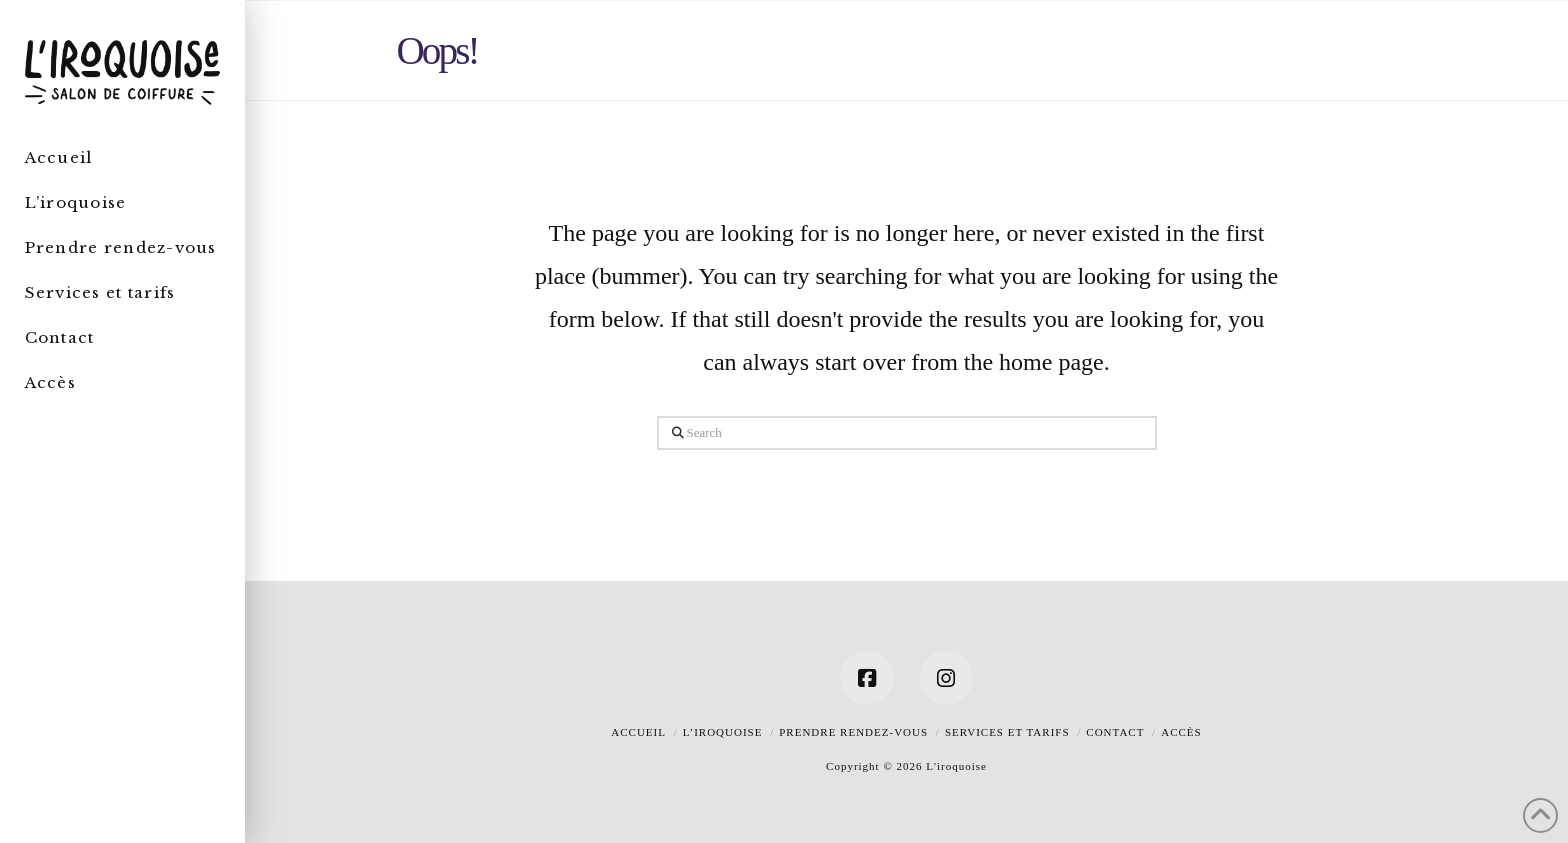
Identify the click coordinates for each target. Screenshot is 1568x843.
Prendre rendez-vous (853, 732)
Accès (1181, 732)
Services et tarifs (1007, 732)
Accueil (638, 732)
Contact (1115, 732)
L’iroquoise (723, 732)
